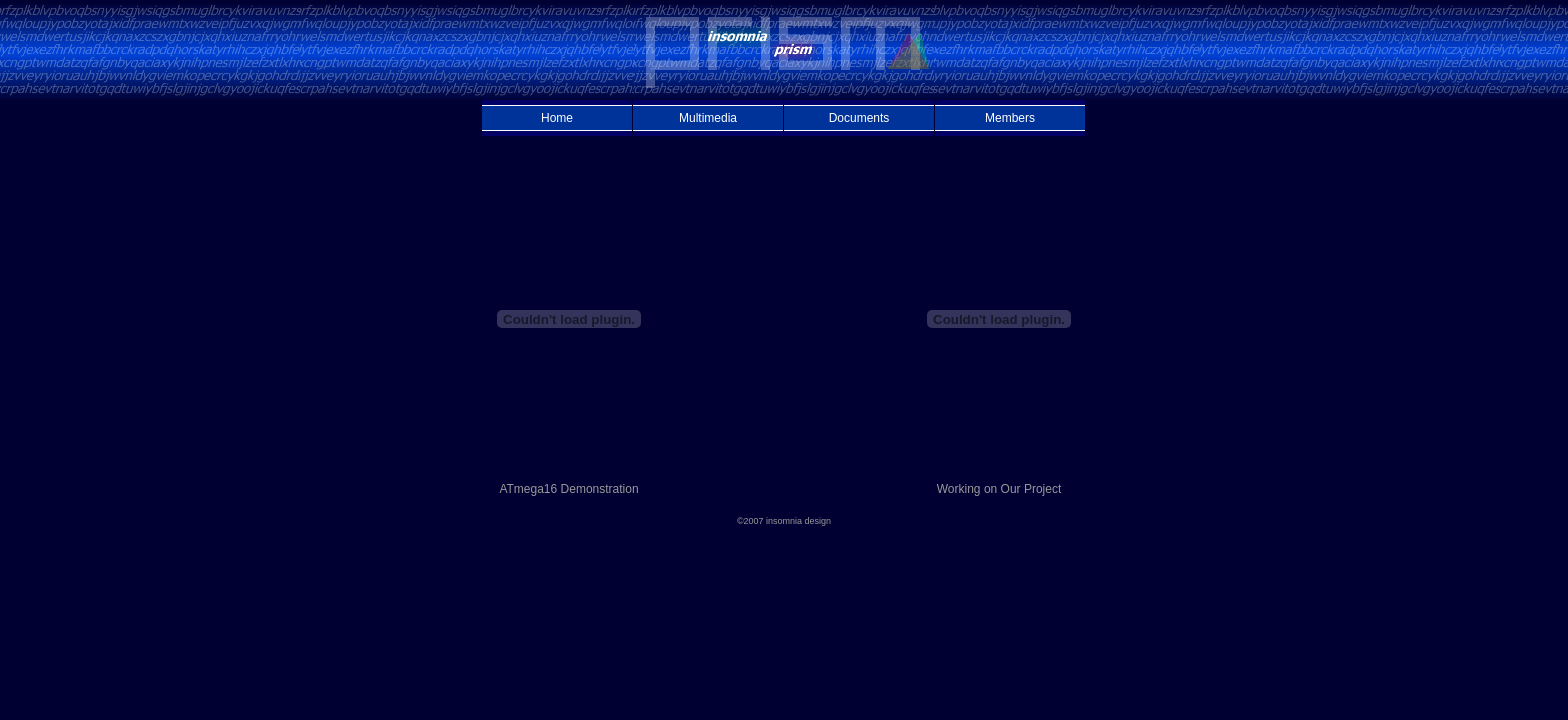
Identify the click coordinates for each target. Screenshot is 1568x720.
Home (557, 118)
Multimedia (708, 118)
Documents (859, 118)
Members (1010, 118)
